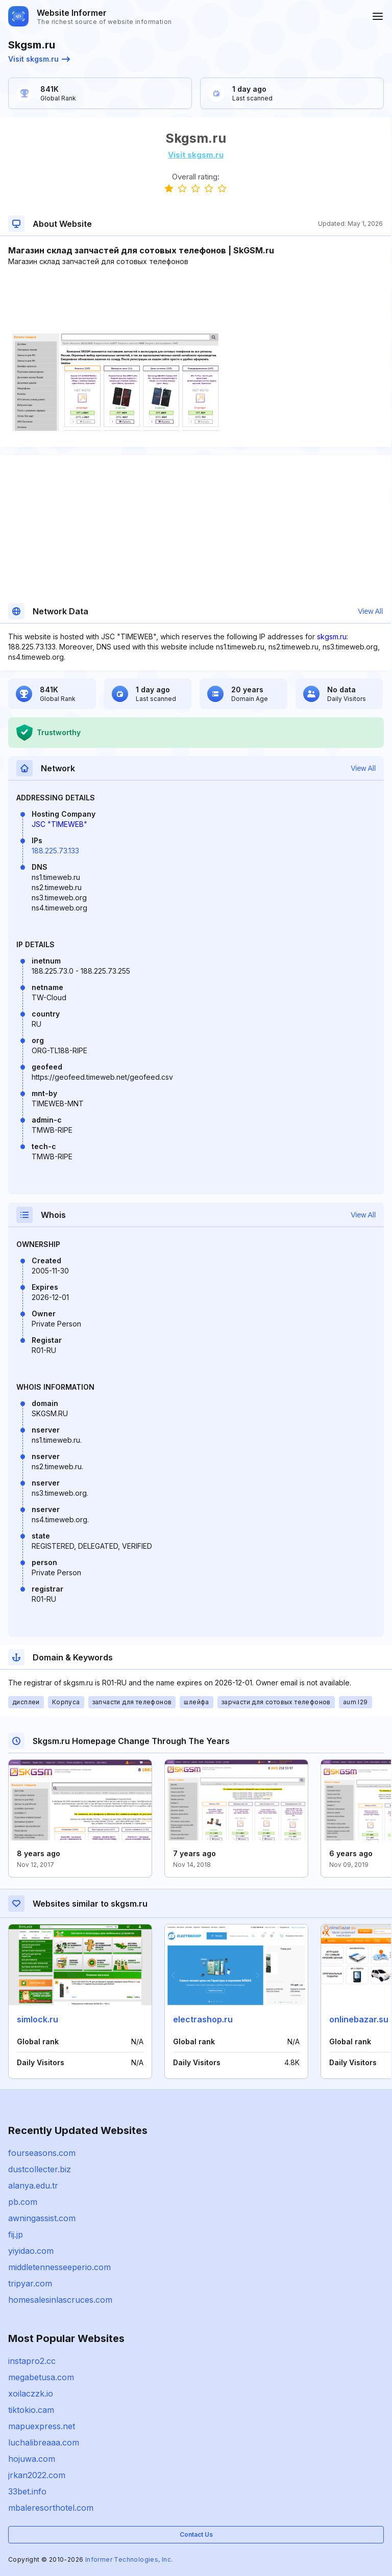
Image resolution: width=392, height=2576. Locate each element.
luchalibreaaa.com (43, 2442)
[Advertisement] (195, 297)
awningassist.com (42, 2218)
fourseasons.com (42, 2153)
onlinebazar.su (358, 2019)
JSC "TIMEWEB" (59, 824)
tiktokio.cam (31, 2410)
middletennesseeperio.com (59, 2267)
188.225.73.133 (55, 850)
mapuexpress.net (41, 2426)
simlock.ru (37, 2019)
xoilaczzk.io (30, 2393)
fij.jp (15, 2234)
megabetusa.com (41, 2377)
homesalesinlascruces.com (60, 2300)
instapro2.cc (32, 2361)
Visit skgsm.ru (39, 59)
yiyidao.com (31, 2251)
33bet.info (27, 2491)
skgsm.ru (332, 636)
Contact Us (196, 2534)
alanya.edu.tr (33, 2185)
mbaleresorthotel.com (50, 2508)
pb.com (22, 2202)
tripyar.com (30, 2283)
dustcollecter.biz (39, 2169)
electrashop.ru (203, 2019)
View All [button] (370, 611)
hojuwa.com (31, 2459)
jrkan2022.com (36, 2475)
